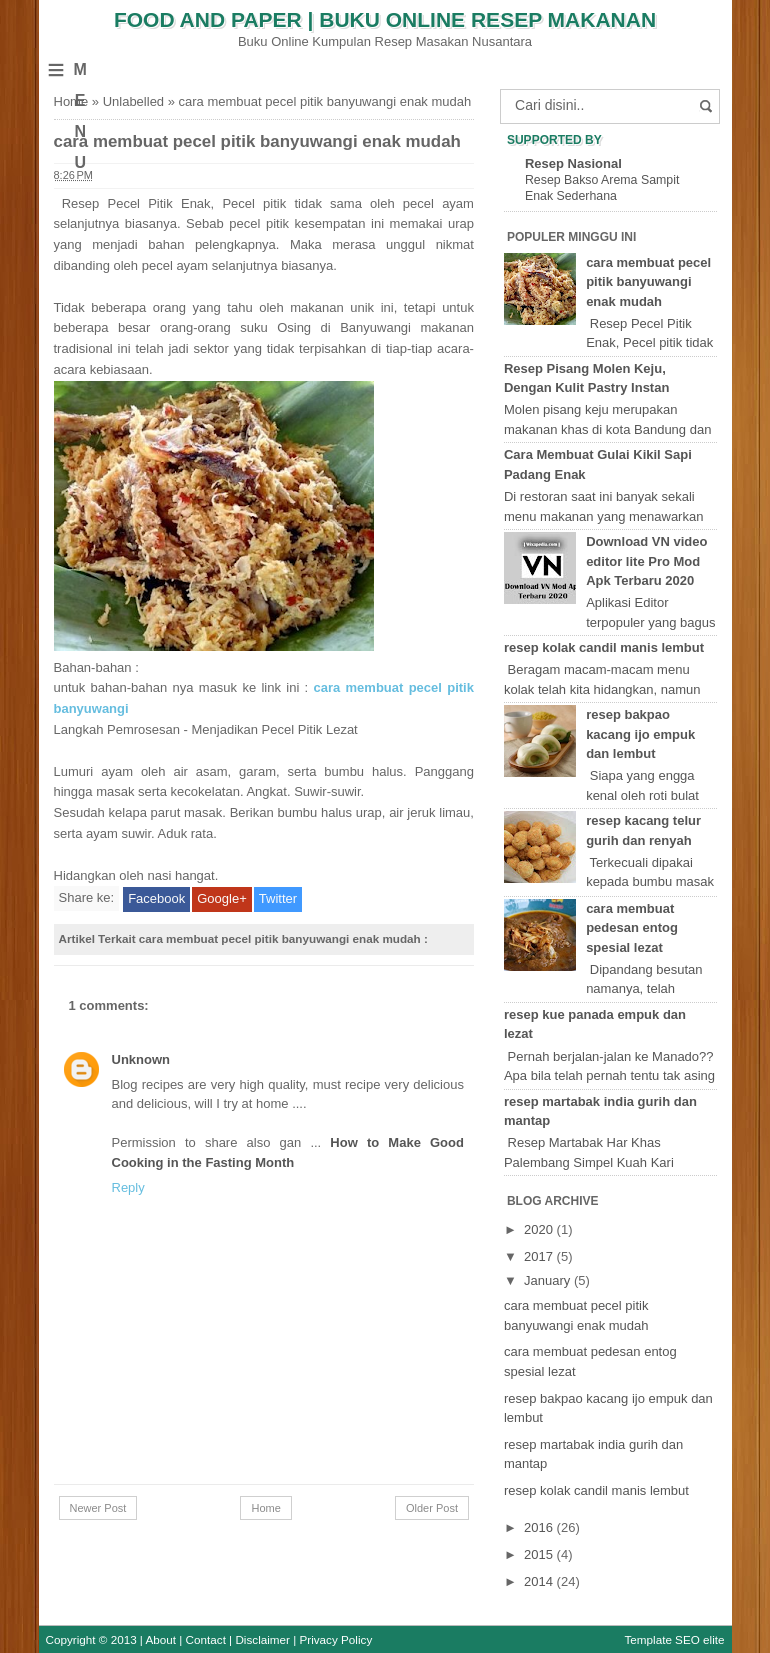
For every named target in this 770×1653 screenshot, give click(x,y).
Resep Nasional (573, 163)
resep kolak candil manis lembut (604, 647)
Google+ (222, 898)
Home (71, 101)
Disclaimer (262, 1639)
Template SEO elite (674, 1639)
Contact (206, 1639)
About (161, 1639)
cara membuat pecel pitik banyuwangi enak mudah (257, 141)
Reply (128, 1187)
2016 (540, 1527)
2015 (540, 1554)
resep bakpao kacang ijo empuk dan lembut (640, 734)
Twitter (278, 898)
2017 (540, 1256)
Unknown (141, 1059)
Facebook (156, 898)
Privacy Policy (335, 1639)
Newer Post (98, 1508)
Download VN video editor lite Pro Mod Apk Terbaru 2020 (646, 561)
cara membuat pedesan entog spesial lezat (632, 928)
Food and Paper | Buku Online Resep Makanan (385, 19)
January (549, 1280)
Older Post (432, 1508)
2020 (540, 1229)
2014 (540, 1581)
